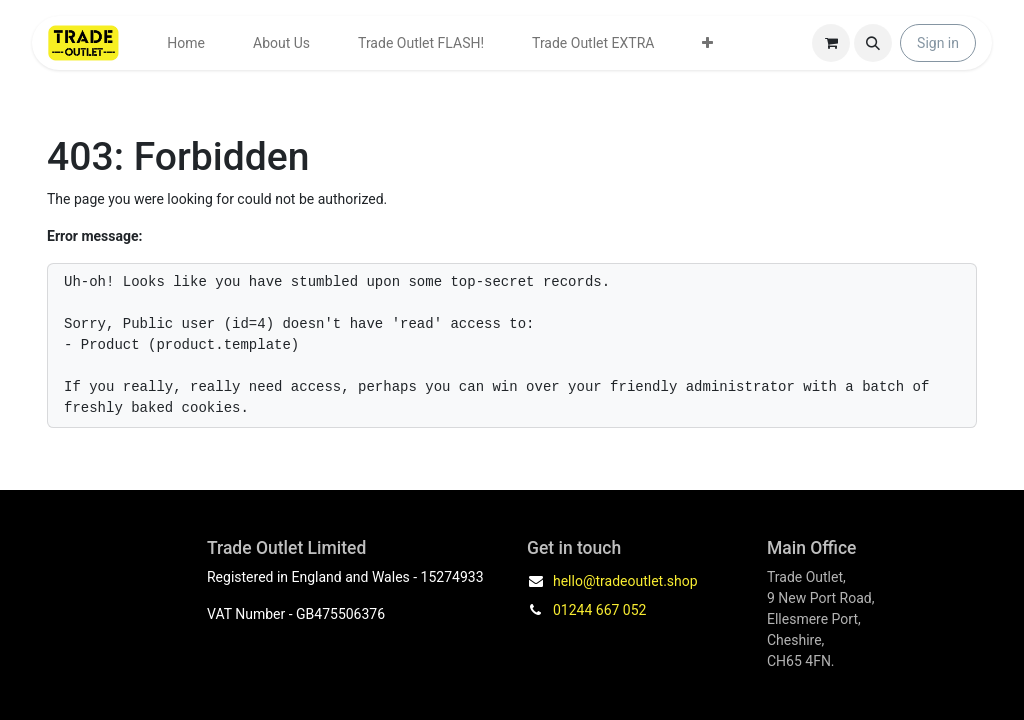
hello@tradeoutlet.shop (625, 581)
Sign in (938, 43)
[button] (873, 43)
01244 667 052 (600, 610)
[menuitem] (186, 43)
